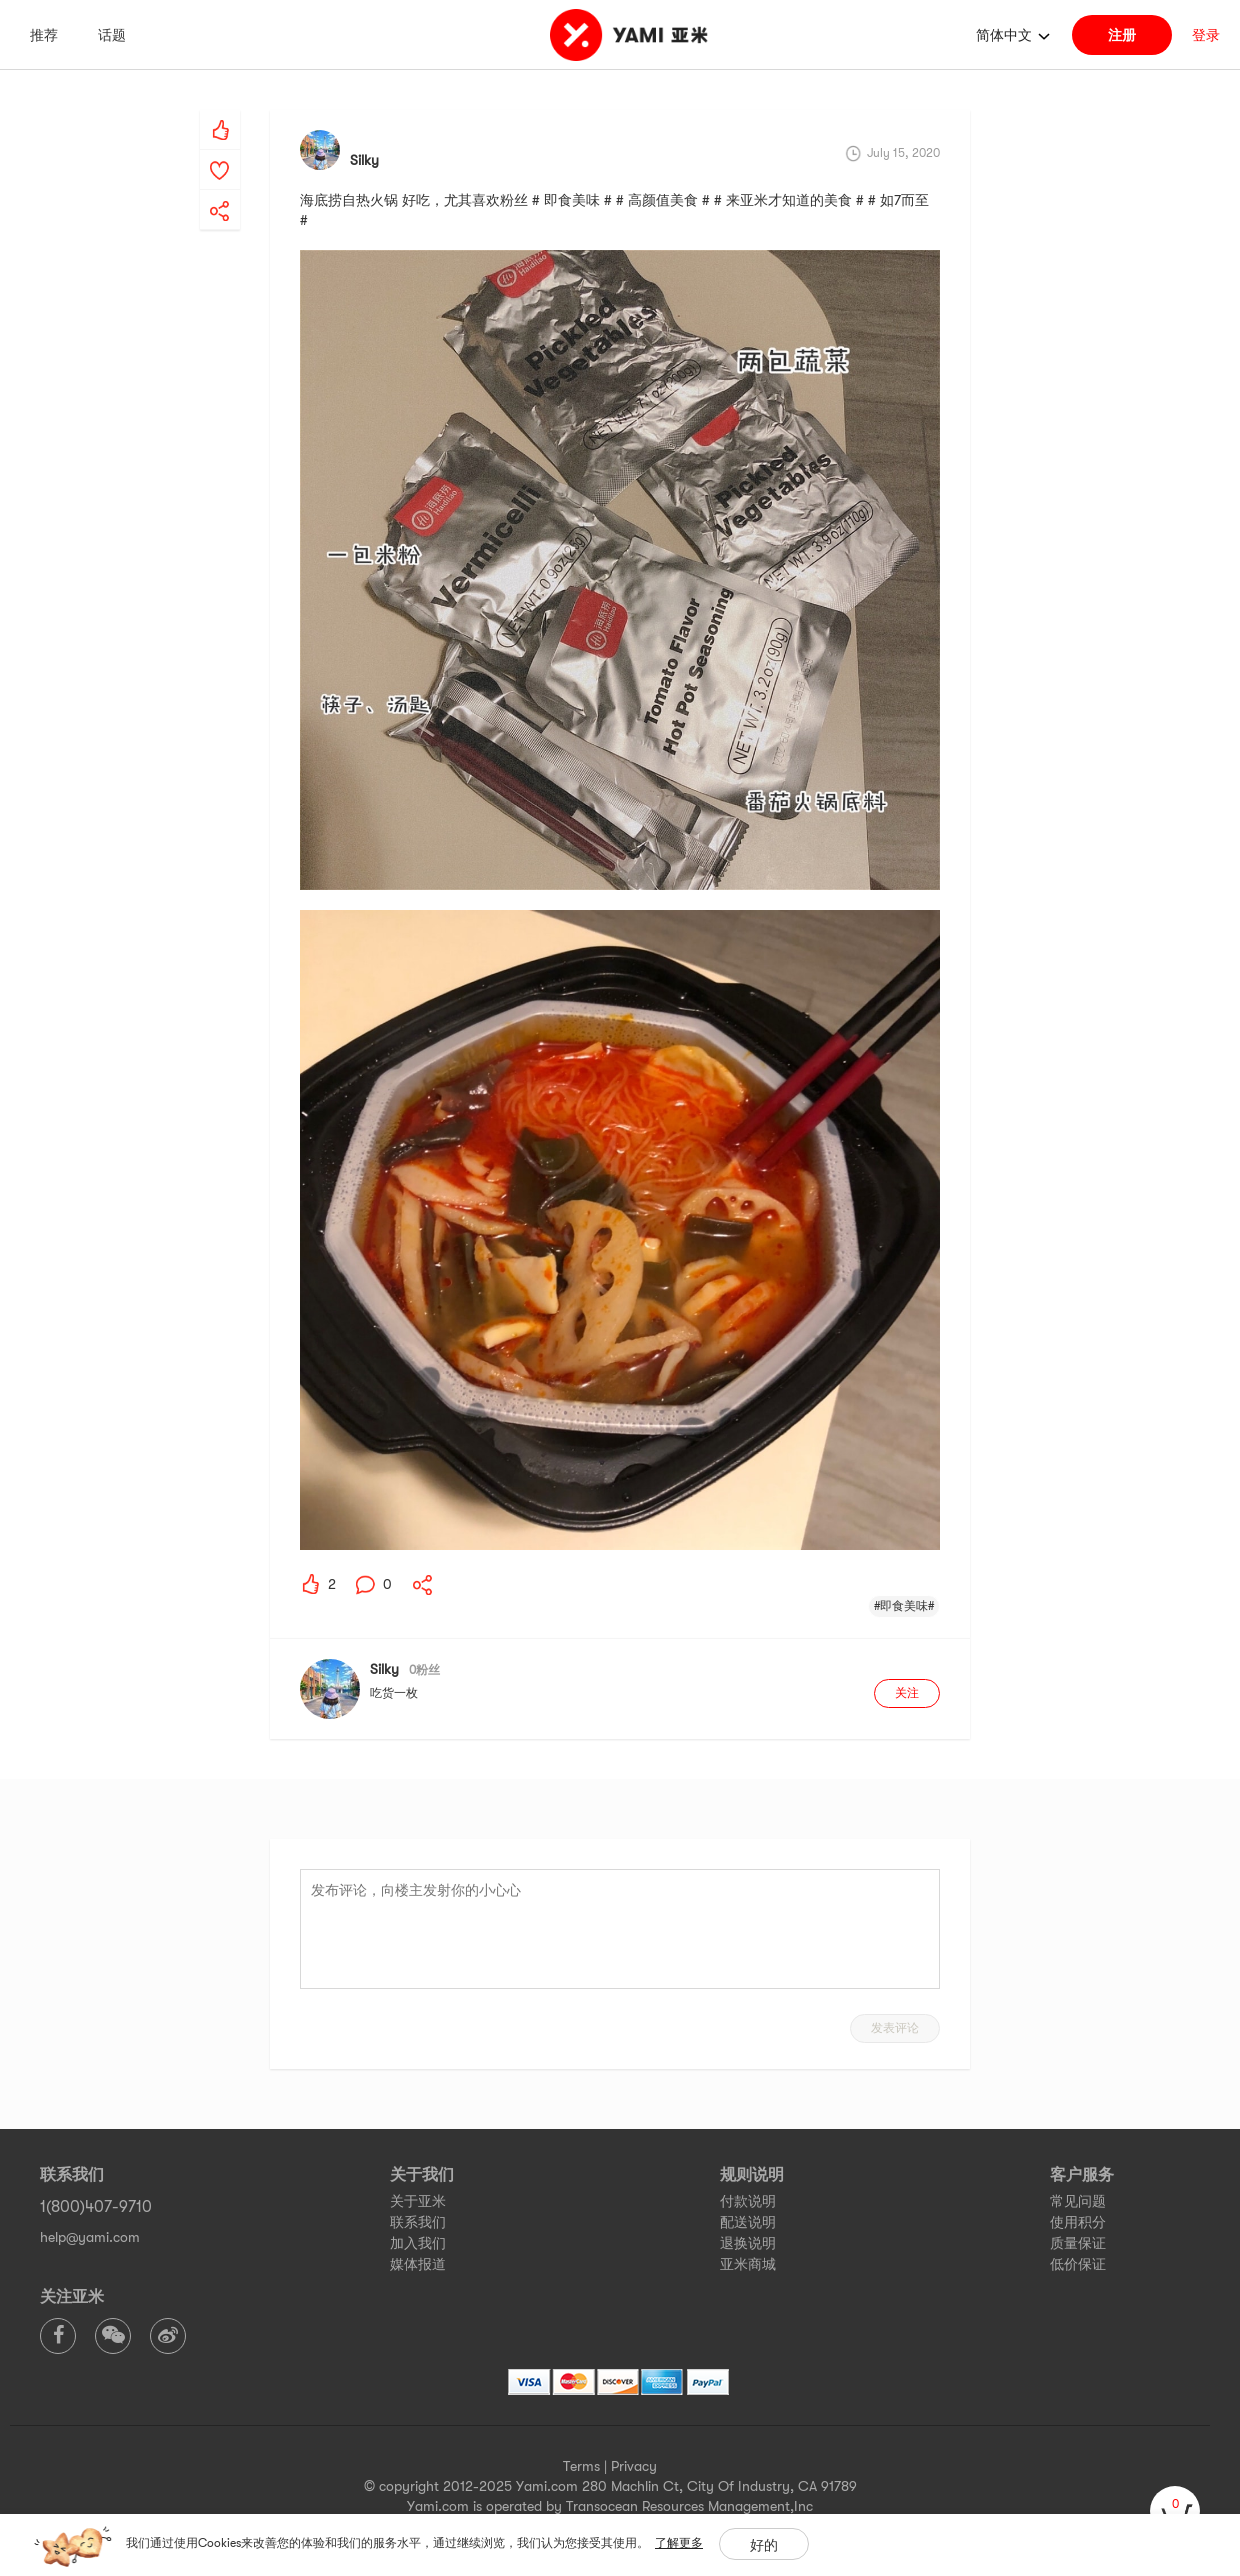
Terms (581, 2466)
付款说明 (748, 2201)
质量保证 (1078, 2243)
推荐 (44, 35)
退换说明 (748, 2243)
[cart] (1175, 2511)
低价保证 (1078, 2264)
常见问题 (1078, 2201)
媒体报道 (418, 2264)
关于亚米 (418, 2201)
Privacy (634, 2466)
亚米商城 (748, 2264)
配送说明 (748, 2222)
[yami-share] (220, 191)
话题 (112, 35)
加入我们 (418, 2243)
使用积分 (1078, 2222)
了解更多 (679, 2543)
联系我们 (418, 2222)
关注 (907, 1693)
